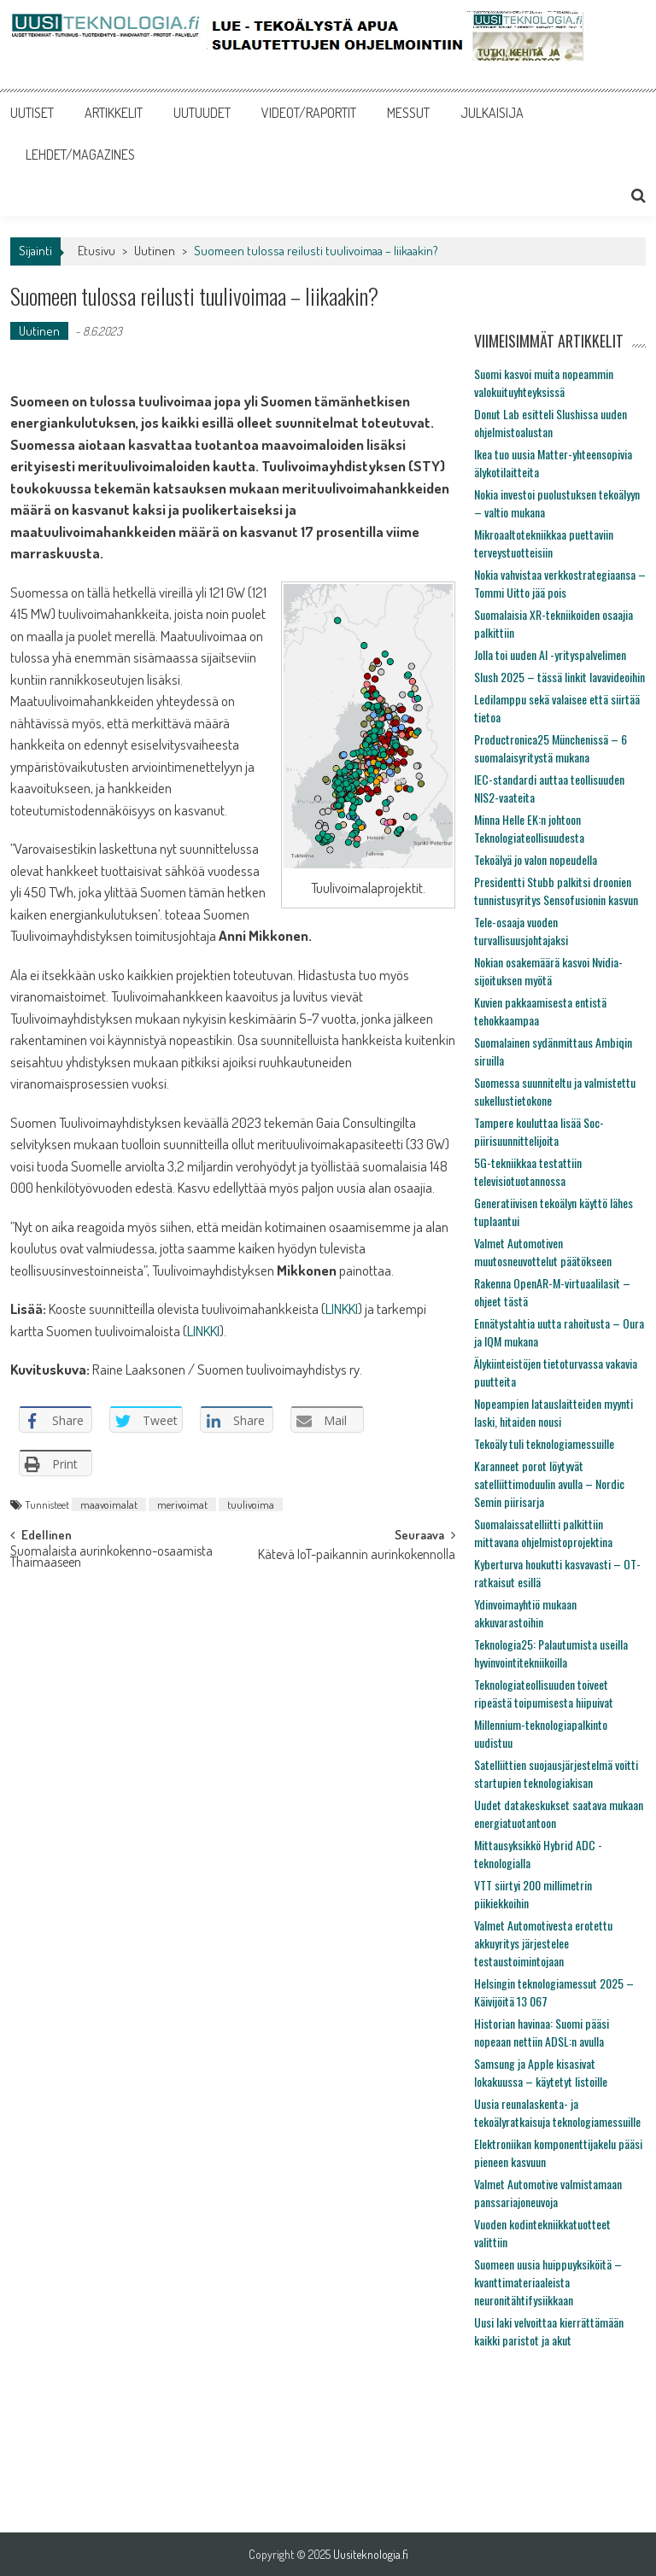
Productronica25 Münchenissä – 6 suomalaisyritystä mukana (550, 748)
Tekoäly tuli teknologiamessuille (544, 1443)
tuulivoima (250, 1504)
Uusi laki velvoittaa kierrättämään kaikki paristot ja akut (549, 2331)
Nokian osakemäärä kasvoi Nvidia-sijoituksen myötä (548, 971)
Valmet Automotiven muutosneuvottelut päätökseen (543, 1252)
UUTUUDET (202, 112)
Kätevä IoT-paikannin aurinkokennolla (356, 1556)
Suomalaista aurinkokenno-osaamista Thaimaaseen (111, 1557)
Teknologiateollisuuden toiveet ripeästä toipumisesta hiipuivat (543, 1693)
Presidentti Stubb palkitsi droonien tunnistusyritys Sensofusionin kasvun (556, 890)
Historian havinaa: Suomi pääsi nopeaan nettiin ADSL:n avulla (541, 2032)
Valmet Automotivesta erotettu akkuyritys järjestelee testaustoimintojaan (543, 1943)
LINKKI (341, 1308)
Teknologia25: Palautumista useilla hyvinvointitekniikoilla (551, 1653)
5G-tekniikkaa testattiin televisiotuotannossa (528, 1171)
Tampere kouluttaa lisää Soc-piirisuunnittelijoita (539, 1131)
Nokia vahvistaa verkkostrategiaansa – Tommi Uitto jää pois (560, 583)
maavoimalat (109, 1504)
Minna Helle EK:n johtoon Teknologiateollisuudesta (529, 828)
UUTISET (32, 112)
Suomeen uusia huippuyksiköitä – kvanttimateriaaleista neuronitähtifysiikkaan (548, 2282)
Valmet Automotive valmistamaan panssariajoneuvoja (548, 2193)
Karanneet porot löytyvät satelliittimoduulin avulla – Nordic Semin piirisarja (549, 1483)
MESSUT (408, 112)
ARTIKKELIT (114, 112)
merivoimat (182, 1504)
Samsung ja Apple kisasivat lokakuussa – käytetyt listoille (540, 2072)
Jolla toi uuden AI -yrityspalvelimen (550, 654)
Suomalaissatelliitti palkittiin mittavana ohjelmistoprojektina (543, 1533)
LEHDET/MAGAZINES (80, 154)
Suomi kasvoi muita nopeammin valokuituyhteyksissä (543, 382)
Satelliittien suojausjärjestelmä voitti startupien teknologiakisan (556, 1773)
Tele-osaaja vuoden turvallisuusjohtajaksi (521, 931)
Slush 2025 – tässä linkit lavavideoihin (559, 677)
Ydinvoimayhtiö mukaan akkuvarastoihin (525, 1613)
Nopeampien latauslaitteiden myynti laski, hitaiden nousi (553, 1412)
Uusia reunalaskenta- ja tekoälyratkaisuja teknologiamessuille (557, 2112)
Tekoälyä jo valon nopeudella (535, 859)
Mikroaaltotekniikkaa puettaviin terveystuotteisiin (543, 543)
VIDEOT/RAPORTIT (308, 112)
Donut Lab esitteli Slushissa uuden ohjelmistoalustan (550, 423)
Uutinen (154, 250)
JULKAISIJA (492, 112)
